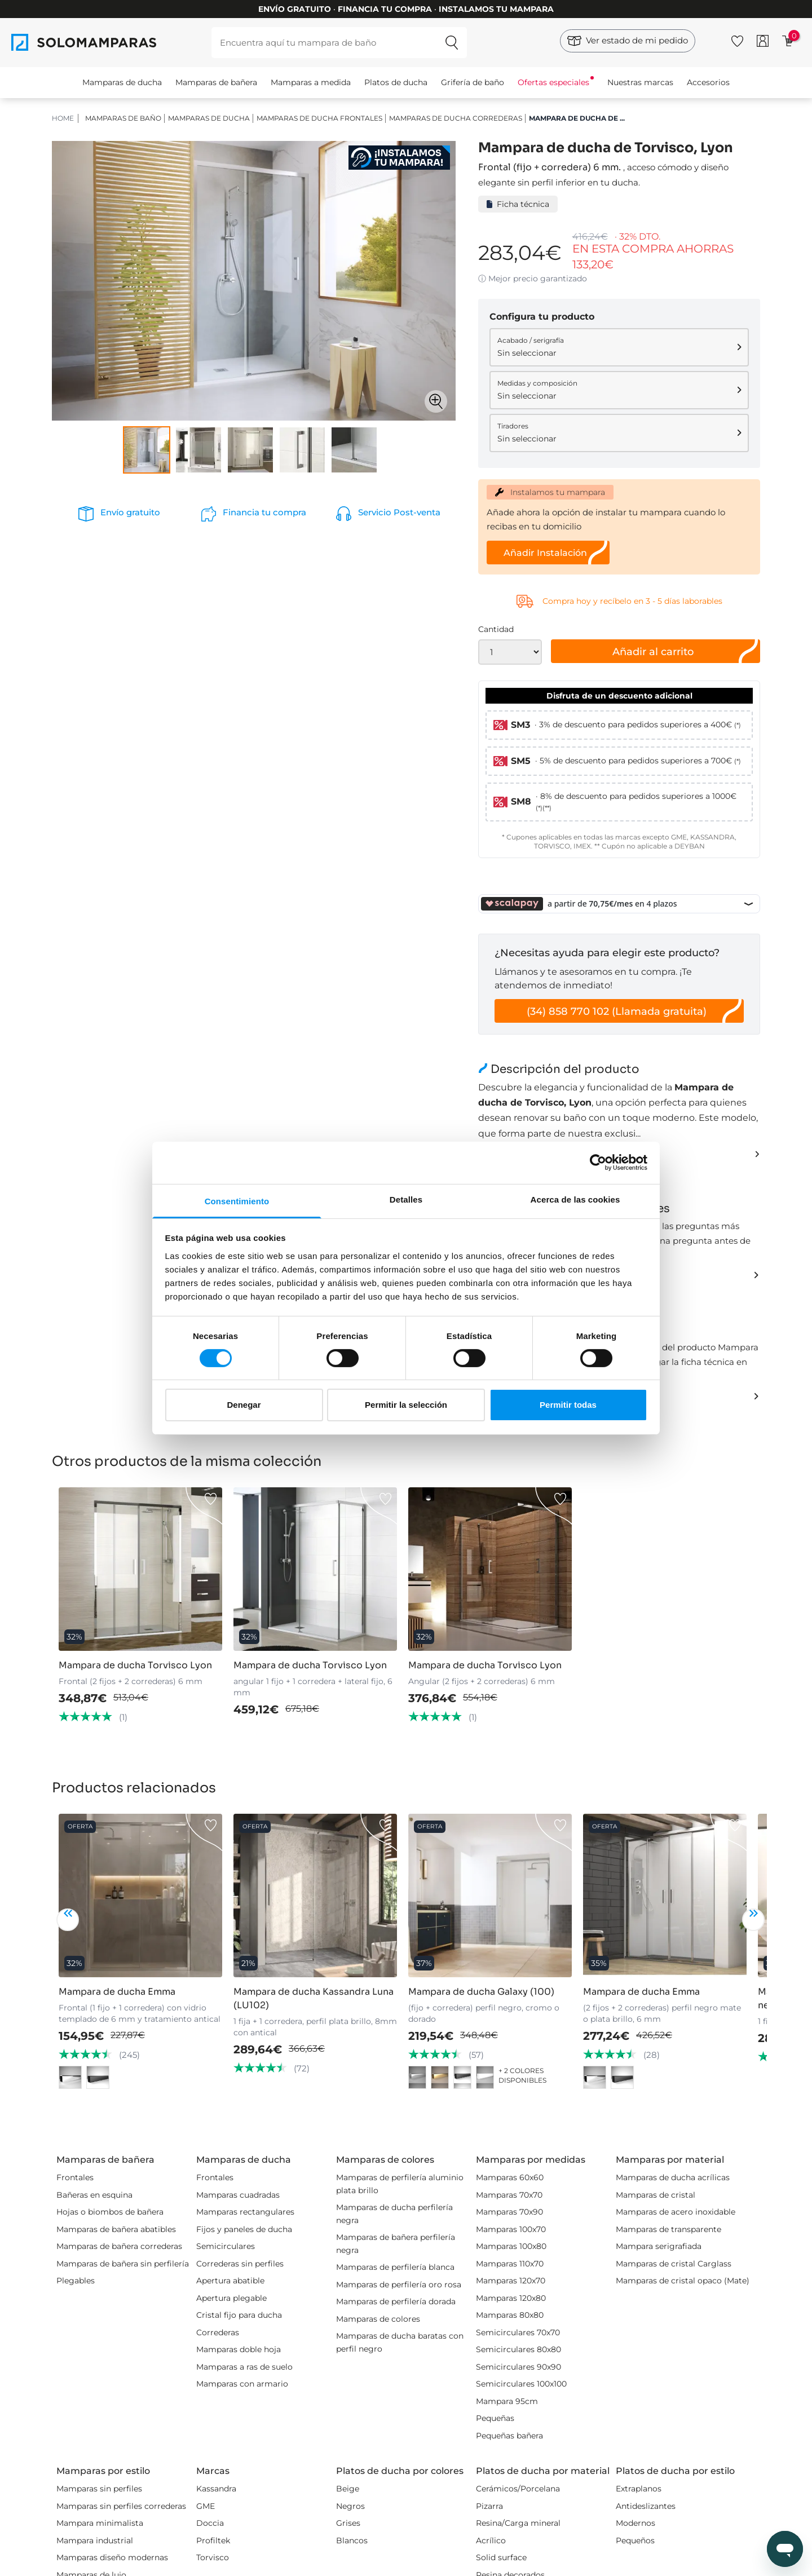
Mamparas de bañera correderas (119, 2246)
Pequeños (635, 2540)
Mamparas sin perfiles (99, 2489)
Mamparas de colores (378, 2319)
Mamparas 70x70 (509, 2195)
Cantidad (496, 629)
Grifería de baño (472, 82)
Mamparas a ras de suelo (244, 2367)
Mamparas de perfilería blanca (395, 2267)
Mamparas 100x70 (511, 2229)
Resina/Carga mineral (518, 2523)
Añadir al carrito (653, 652)
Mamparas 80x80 (510, 2315)
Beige (347, 2489)
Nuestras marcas (640, 82)
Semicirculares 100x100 (521, 2384)
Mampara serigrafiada (658, 2246)
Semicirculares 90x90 (518, 2367)
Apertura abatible (230, 2280)
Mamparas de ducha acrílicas (673, 2177)
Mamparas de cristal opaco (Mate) (682, 2280)
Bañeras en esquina (94, 2195)
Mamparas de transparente (668, 2229)
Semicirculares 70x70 (518, 2332)
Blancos (352, 2540)
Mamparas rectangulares (245, 2212)
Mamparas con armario (242, 2384)
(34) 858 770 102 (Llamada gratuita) (617, 1011)
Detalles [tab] (406, 1199)
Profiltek (213, 2540)
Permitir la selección (406, 1404)
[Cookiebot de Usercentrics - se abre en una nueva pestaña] (598, 1162)
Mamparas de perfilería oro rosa (398, 2284)
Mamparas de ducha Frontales (319, 118)
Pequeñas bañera (509, 2436)
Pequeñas (495, 2418)
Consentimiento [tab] (237, 1200)
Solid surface (501, 2557)
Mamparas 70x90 (509, 2212)
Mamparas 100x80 (511, 2246)
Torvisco (212, 2557)
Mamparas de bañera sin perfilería (122, 2264)
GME (205, 2506)
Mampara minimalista (99, 2523)
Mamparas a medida (311, 82)
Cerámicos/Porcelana (518, 2489)
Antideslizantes (646, 2506)
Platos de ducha (395, 82)
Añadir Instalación (545, 552)
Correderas (217, 2332)
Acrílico (491, 2540)
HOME (63, 118)
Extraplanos (638, 2489)
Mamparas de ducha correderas (455, 118)
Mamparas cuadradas (238, 2195)
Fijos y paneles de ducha (244, 2229)
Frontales (75, 2177)
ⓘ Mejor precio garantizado (532, 278)
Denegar (244, 1404)
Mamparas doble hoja (238, 2349)
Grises (348, 2523)
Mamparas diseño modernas (112, 2557)
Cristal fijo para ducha (239, 2315)
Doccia (210, 2523)
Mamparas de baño (123, 118)
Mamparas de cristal (655, 2195)
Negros (350, 2506)
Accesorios (708, 82)
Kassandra (216, 2489)
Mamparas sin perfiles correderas (121, 2506)
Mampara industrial (94, 2540)
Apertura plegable (231, 2298)
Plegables (75, 2280)
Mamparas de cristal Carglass (673, 2264)
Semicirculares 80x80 (518, 2349)
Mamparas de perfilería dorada (396, 2301)
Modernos (635, 2523)
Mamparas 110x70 (510, 2264)
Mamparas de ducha (122, 82)
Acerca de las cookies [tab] (575, 1199)
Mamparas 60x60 (510, 2177)
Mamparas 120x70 (510, 2280)
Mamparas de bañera (216, 82)
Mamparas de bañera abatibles (116, 2229)
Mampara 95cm (507, 2401)
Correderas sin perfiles (240, 2264)
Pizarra (489, 2506)
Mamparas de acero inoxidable (675, 2212)
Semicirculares (225, 2246)
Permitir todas (568, 1404)
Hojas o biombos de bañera (110, 2212)
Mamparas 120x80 (511, 2298)
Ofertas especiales (553, 82)
